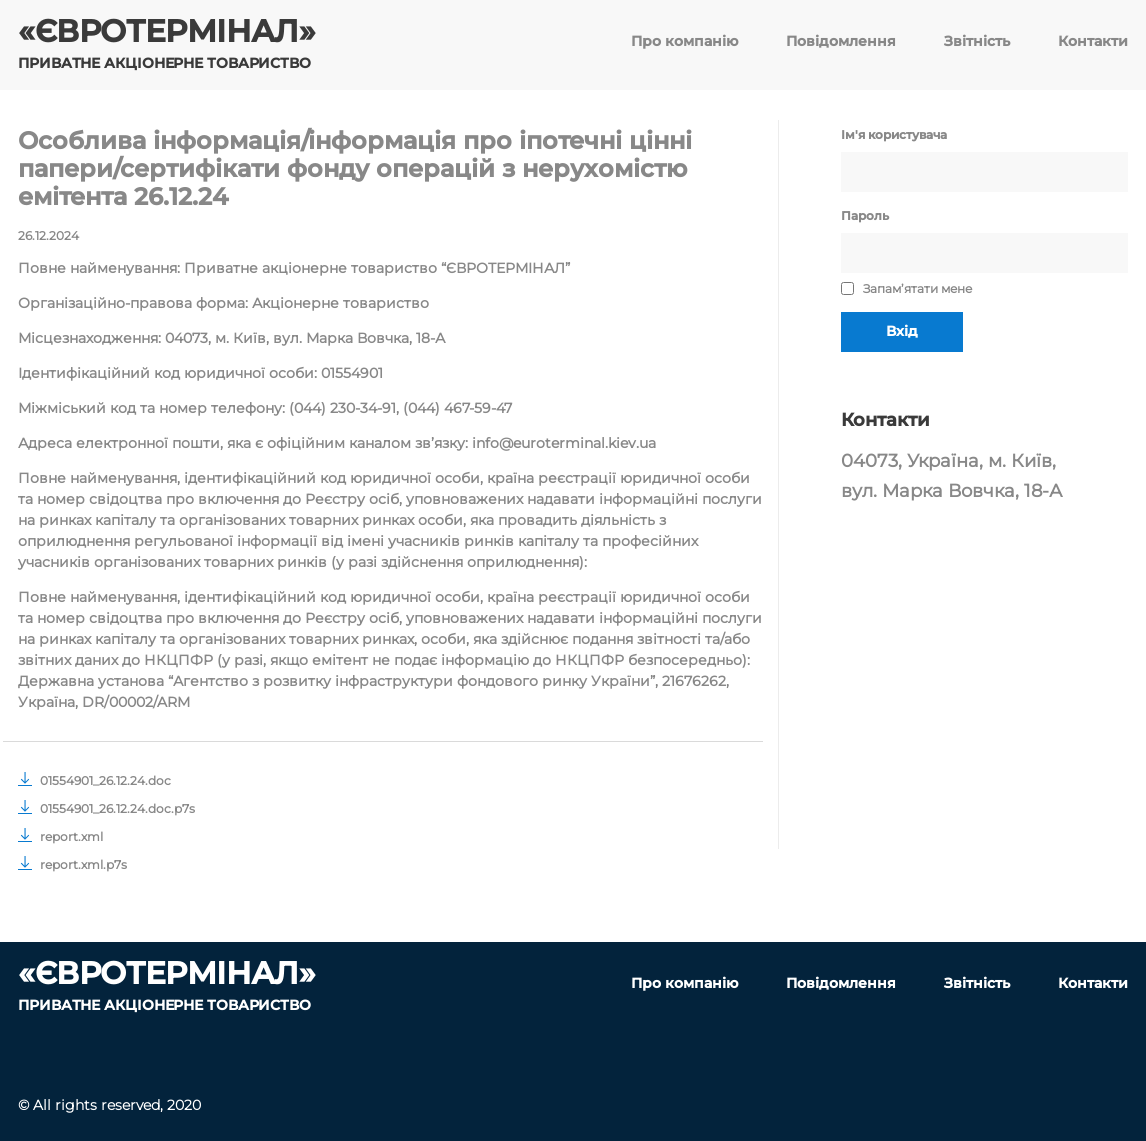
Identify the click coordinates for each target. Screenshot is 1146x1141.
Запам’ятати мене (906, 288)
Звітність (977, 41)
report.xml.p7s (72, 864)
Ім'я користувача (894, 134)
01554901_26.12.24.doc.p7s (106, 808)
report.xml (60, 836)
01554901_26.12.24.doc (94, 780)
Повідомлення (841, 41)
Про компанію (684, 41)
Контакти (1093, 41)
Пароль (865, 215)
